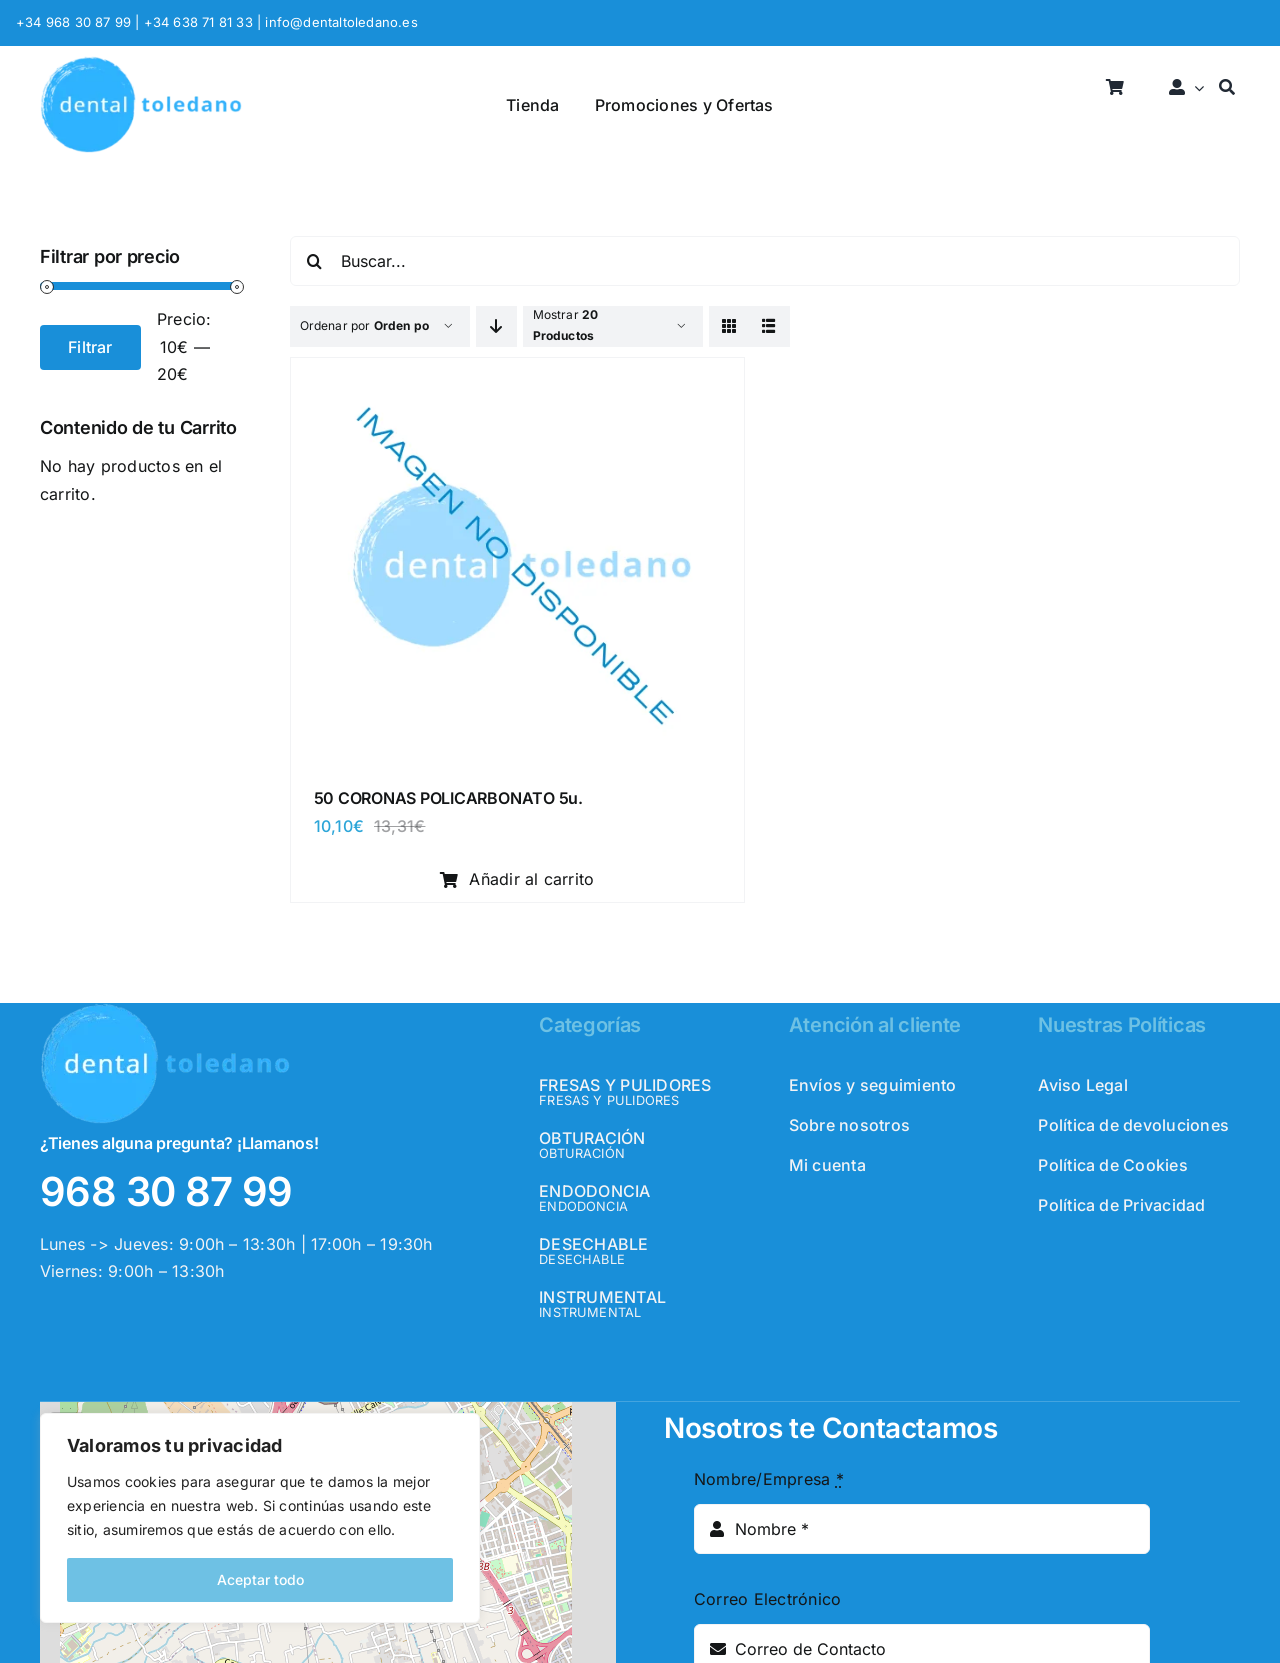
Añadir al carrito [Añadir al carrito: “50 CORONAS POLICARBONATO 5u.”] (517, 879)
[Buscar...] (765, 261)
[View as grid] (729, 326)
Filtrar (90, 347)
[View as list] (769, 326)
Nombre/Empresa (769, 1479)
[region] (260, 1518)
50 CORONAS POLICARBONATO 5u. (448, 798)
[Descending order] (496, 326)
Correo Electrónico (767, 1599)
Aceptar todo (260, 1579)
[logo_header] (141, 64)
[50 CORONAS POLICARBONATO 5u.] (517, 379)
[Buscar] (1227, 88)
